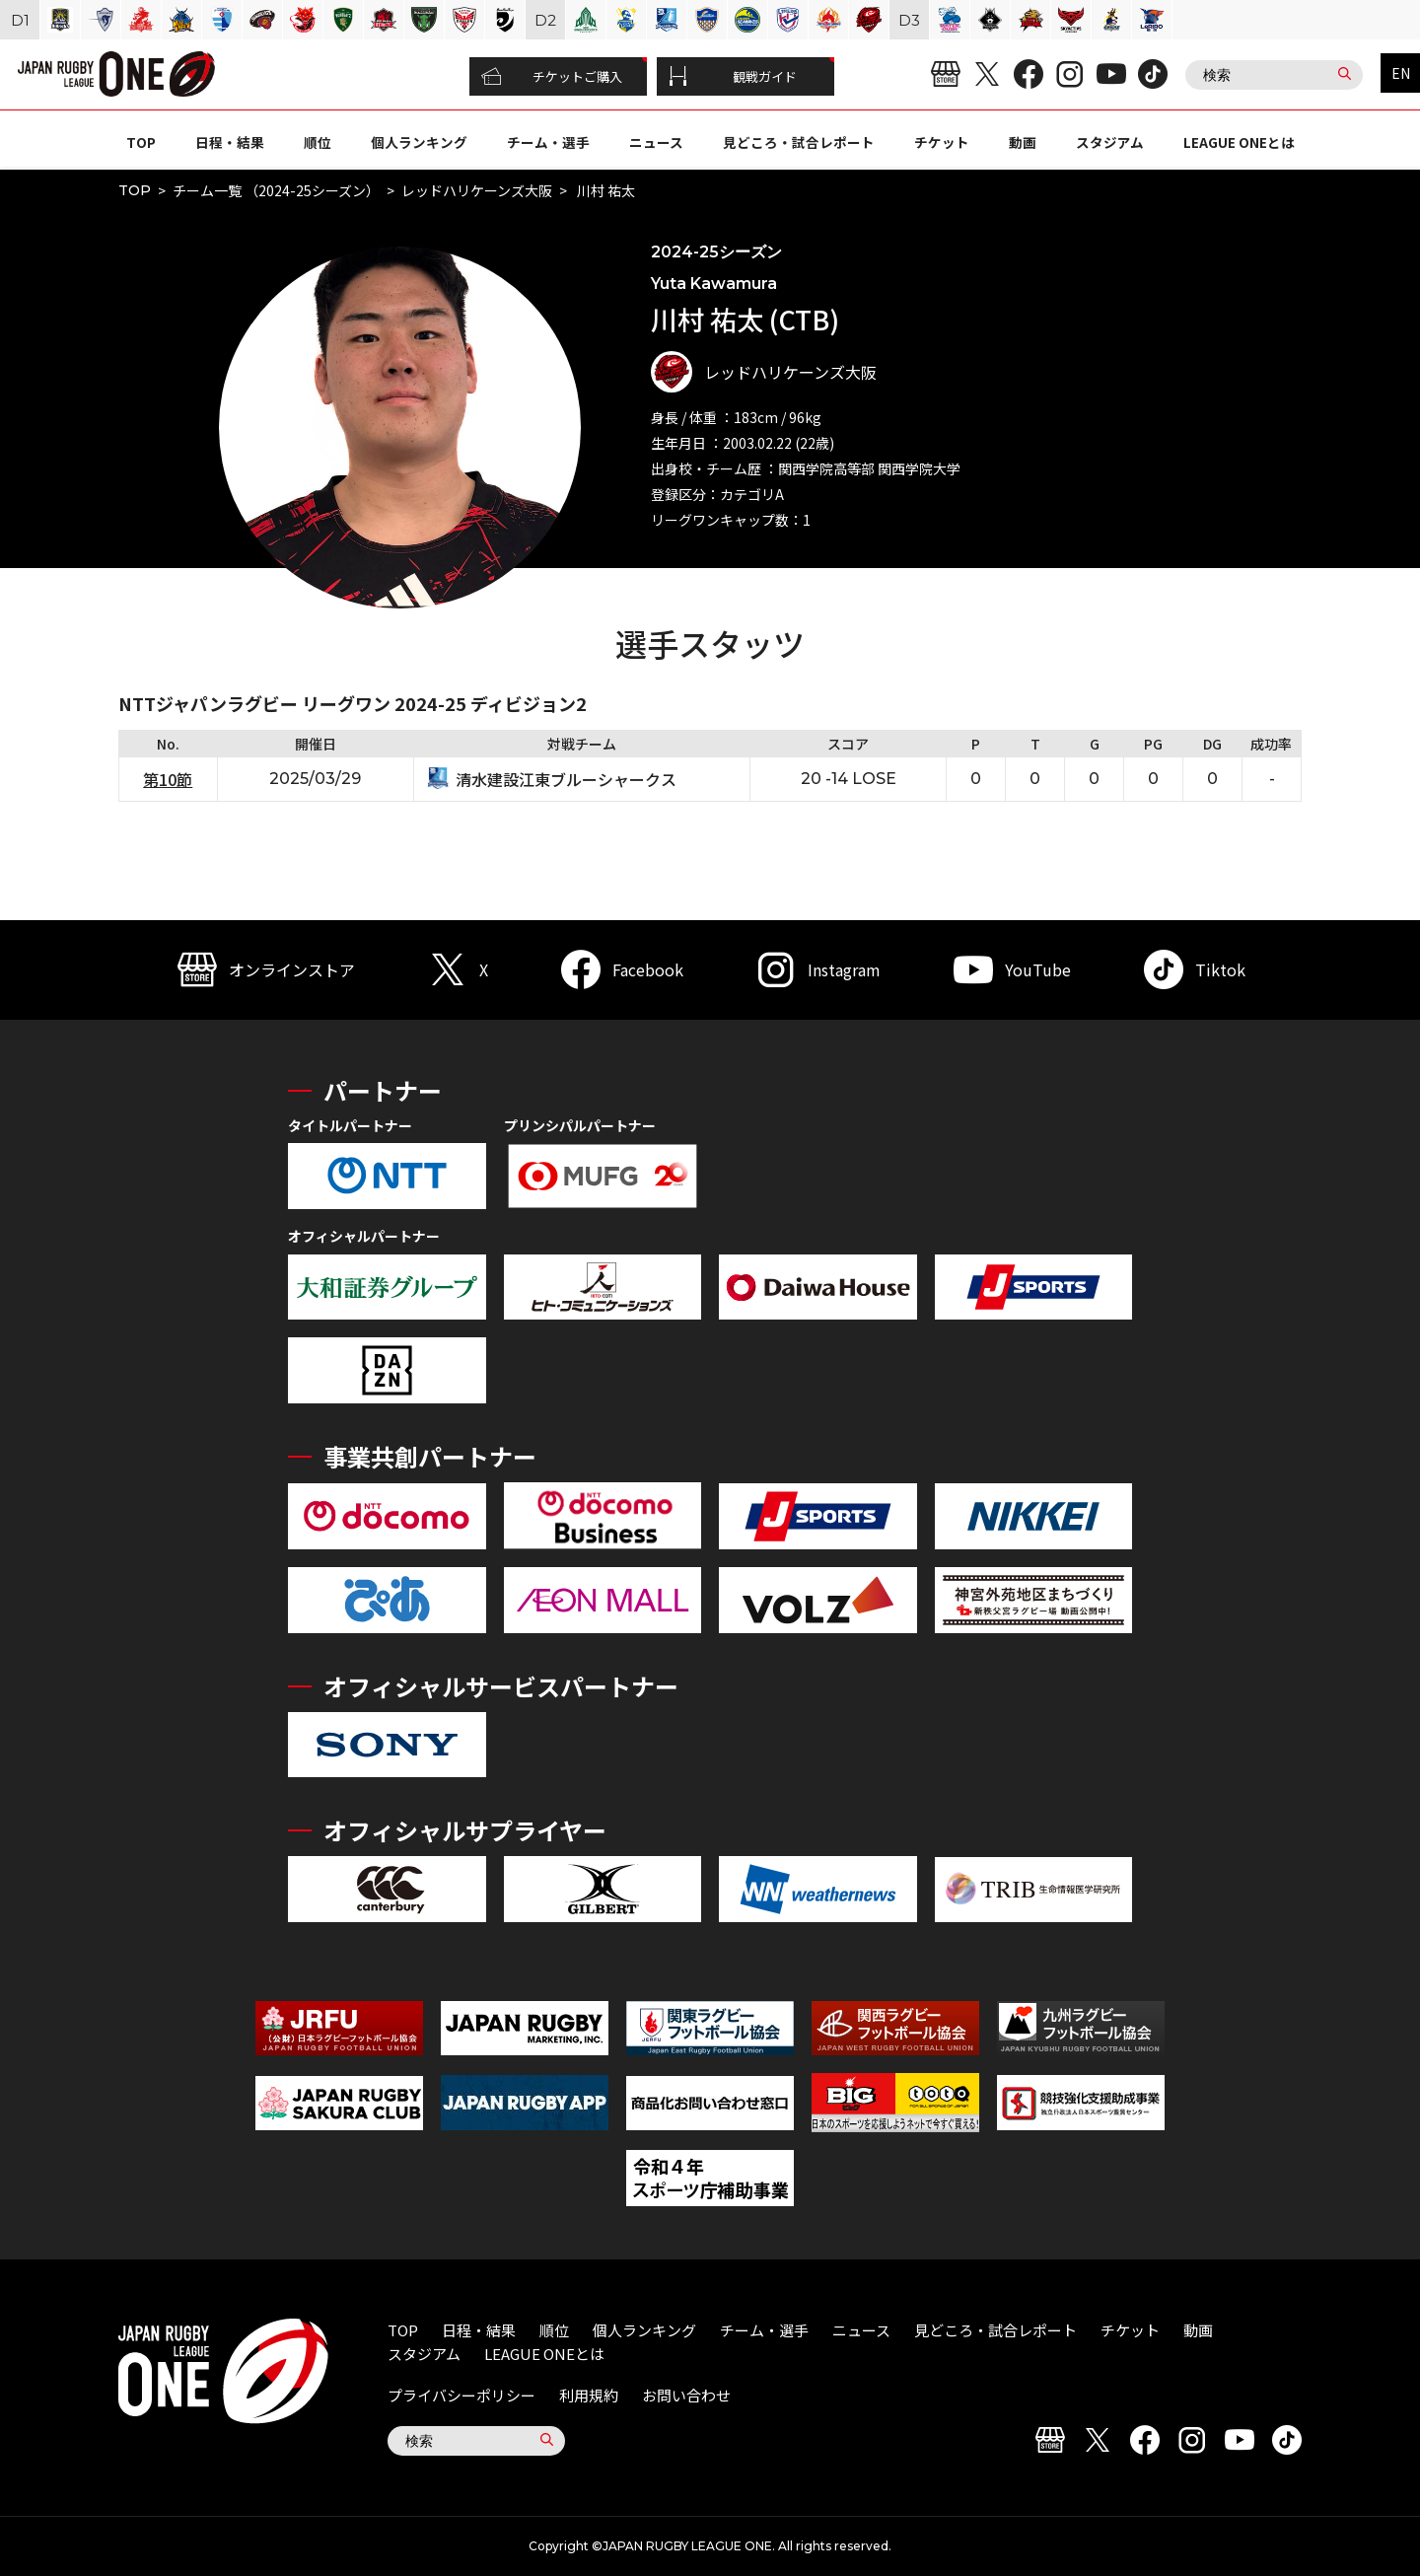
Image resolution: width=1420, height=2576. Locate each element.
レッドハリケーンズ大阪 (476, 190)
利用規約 (588, 2395)
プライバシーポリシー (461, 2395)
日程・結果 (229, 142)
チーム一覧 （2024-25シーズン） (276, 190)
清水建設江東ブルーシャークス (566, 779)
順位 (317, 142)
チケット (941, 142)
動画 (1022, 142)
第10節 (167, 779)
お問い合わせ (686, 2395)
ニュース (656, 142)
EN (1400, 73)
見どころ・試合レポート (799, 142)
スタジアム (1110, 142)
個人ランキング (419, 142)
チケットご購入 (551, 77)
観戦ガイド (733, 77)
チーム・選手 (548, 142)
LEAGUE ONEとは (1239, 142)
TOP (141, 142)
